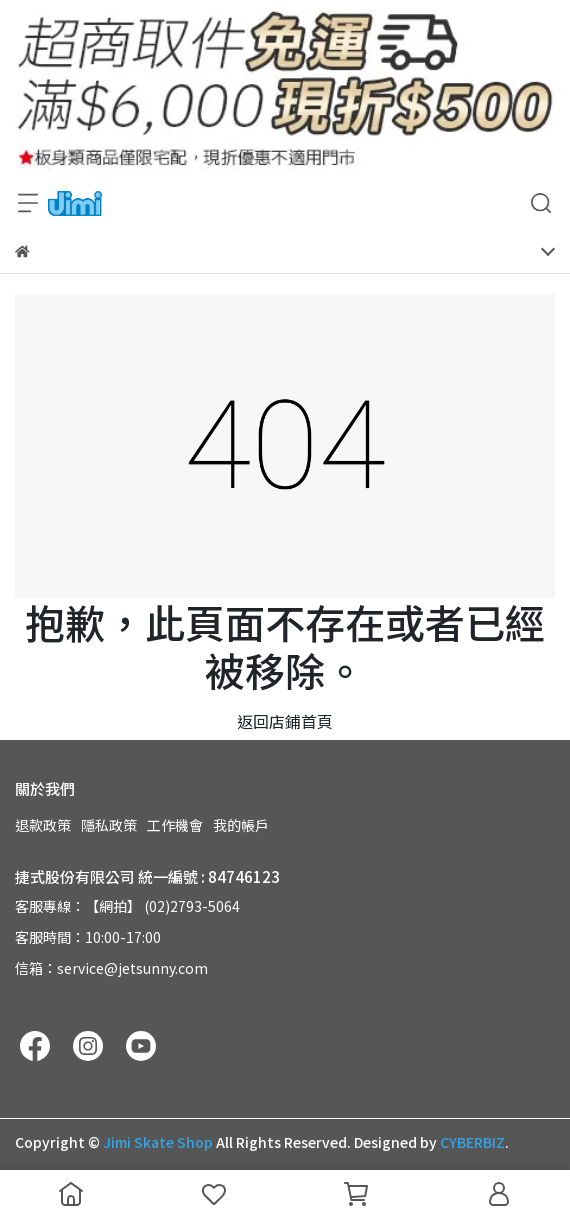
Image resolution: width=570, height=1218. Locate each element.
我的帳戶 (241, 825)
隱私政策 (109, 825)
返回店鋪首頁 (285, 721)
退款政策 (43, 825)
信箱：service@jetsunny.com (111, 968)
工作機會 (175, 825)
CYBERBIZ (472, 1142)
